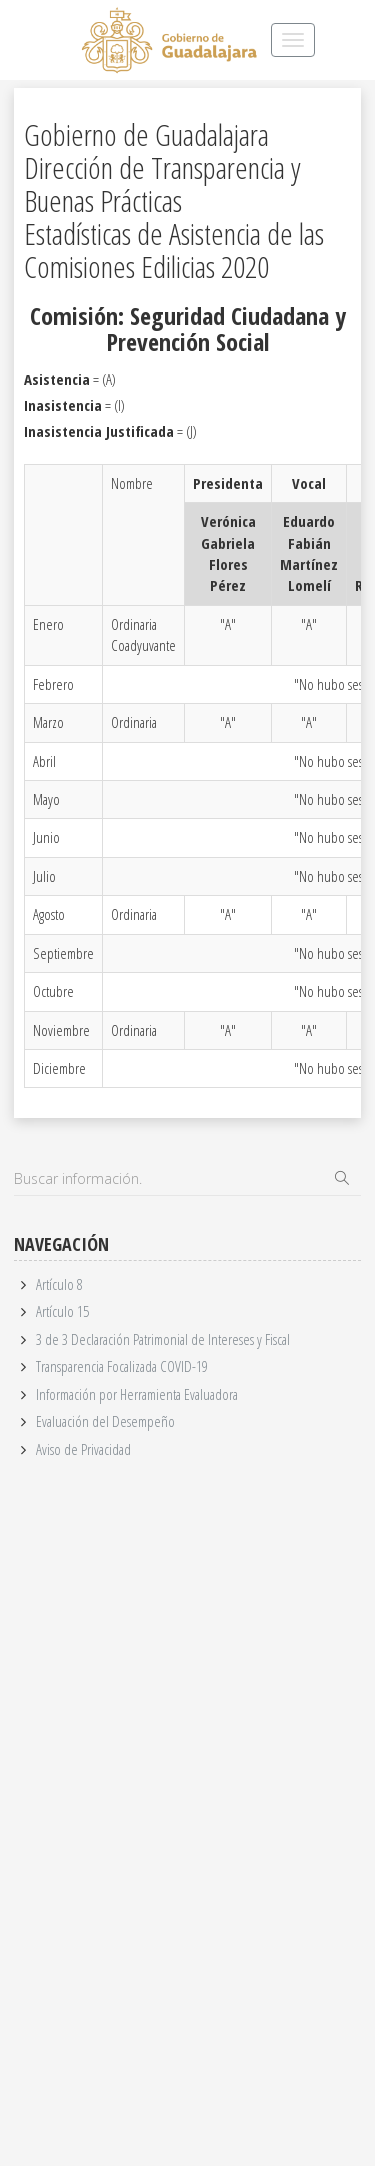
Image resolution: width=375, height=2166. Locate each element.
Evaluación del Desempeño (105, 1421)
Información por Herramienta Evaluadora (137, 1394)
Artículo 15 (62, 1311)
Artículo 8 (59, 1284)
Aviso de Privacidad (83, 1449)
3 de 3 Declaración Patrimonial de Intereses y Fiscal (163, 1339)
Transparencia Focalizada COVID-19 (122, 1366)
